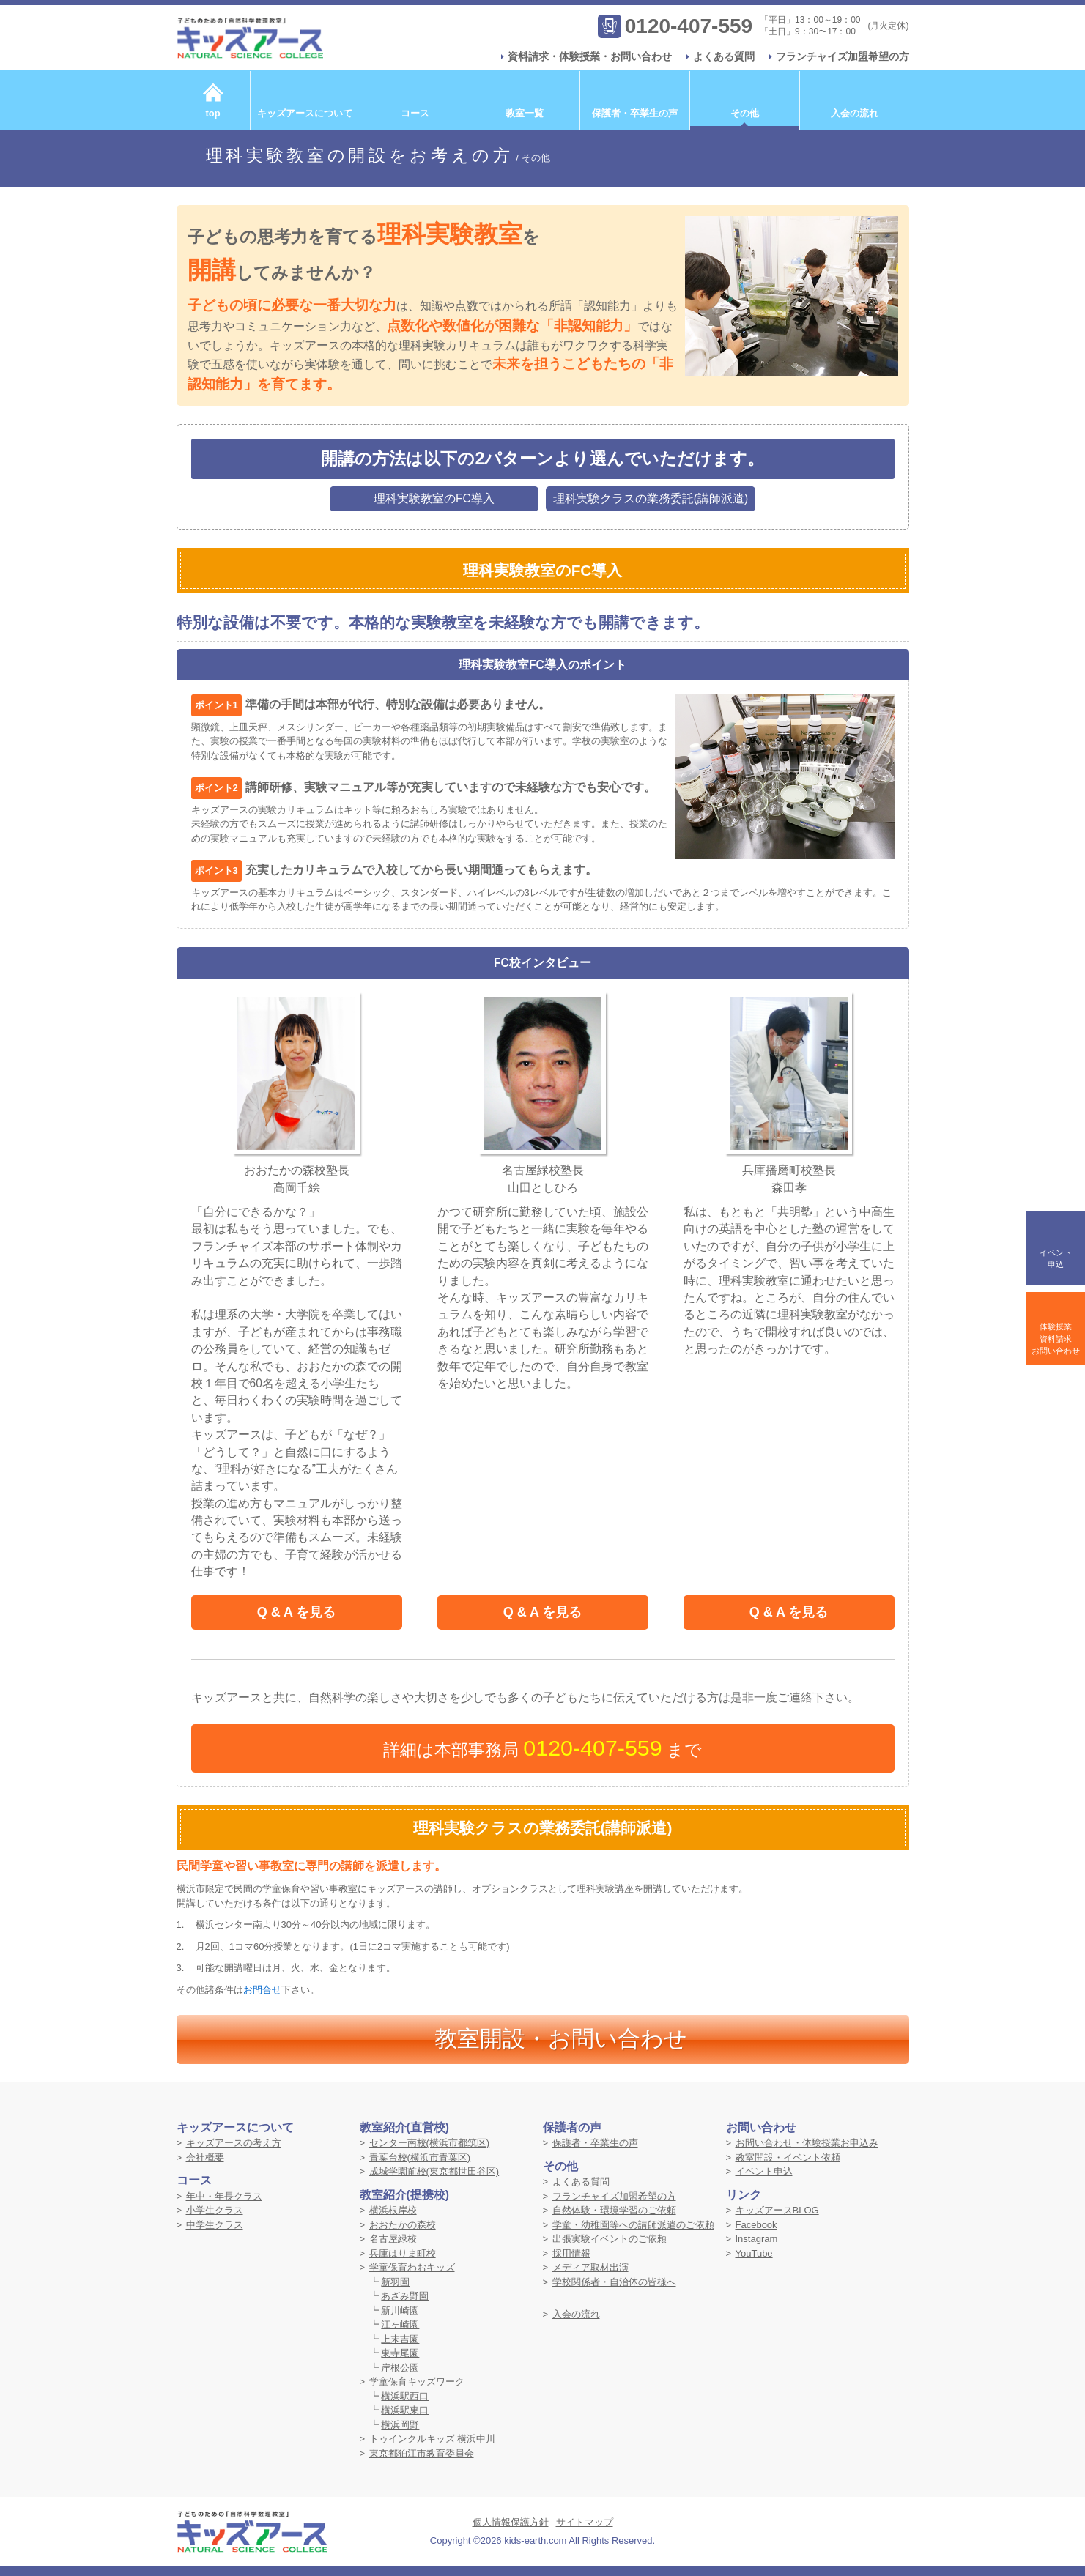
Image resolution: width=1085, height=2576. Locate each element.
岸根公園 (400, 2367)
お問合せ (262, 1989)
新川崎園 (400, 2310)
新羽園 (395, 2281)
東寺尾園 (400, 2352)
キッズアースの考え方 (233, 2142)
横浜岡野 (400, 2424)
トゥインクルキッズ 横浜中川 (432, 2438)
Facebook (756, 2224)
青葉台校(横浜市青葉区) (420, 2157)
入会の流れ (854, 113)
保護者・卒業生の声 (635, 113)
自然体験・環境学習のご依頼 (614, 2210)
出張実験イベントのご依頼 (609, 2238)
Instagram (757, 2238)
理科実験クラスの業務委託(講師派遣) (650, 498)
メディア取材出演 (590, 2267)
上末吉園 (400, 2339)
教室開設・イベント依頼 (788, 2157)
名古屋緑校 (393, 2238)
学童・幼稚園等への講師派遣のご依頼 (633, 2224)
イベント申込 (764, 2171)
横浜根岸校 (393, 2210)
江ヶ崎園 (400, 2324)
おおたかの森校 (402, 2224)
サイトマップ (584, 2522)
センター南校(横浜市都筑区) (429, 2142)
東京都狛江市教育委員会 (421, 2453)
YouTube (754, 2253)
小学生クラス (214, 2210)
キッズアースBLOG (777, 2210)
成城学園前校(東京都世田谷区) (434, 2171)
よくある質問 (724, 56)
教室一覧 (525, 113)
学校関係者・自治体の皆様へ (614, 2281)
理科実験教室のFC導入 (434, 498)
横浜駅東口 (405, 2410)
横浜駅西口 (405, 2396)
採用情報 (571, 2253)
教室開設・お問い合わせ (560, 2039)
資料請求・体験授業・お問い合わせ (590, 56)
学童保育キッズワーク (416, 2381)
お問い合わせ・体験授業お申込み (807, 2142)
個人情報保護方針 (511, 2522)
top (212, 113)
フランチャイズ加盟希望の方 (842, 56)
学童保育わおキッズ (412, 2267)
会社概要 (205, 2157)
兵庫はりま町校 (402, 2253)
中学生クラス (214, 2224)
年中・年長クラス (224, 2196)
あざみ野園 (405, 2295)
